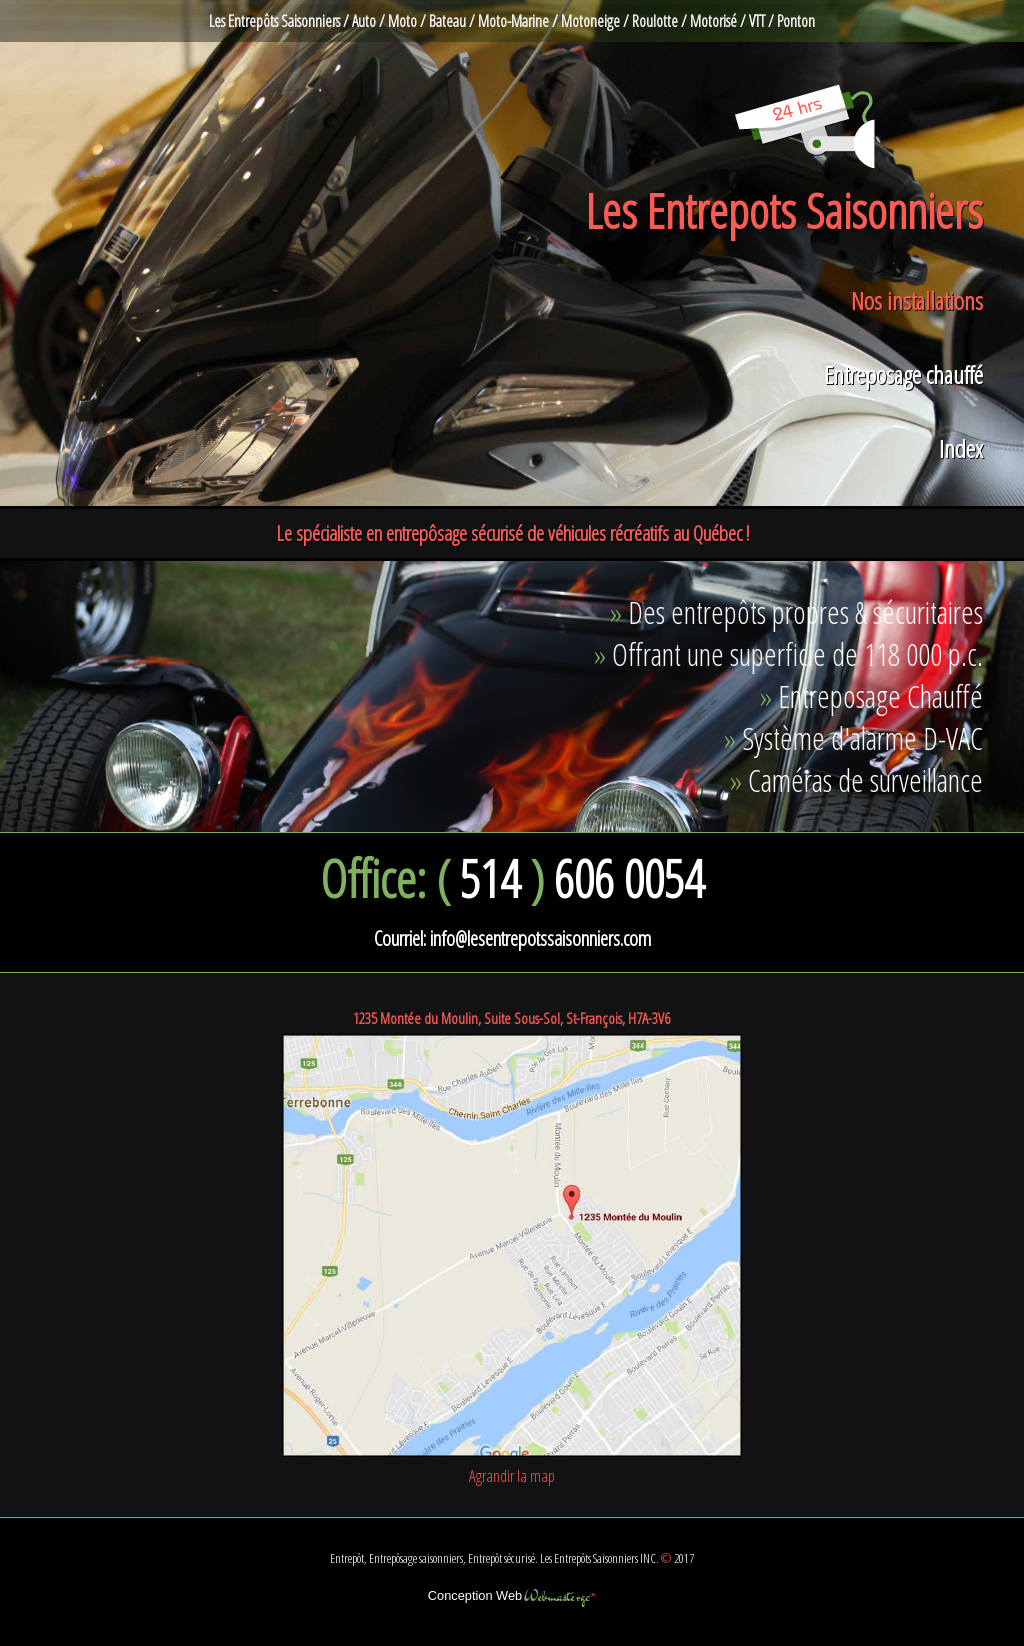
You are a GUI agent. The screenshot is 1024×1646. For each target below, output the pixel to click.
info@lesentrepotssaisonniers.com (540, 938)
